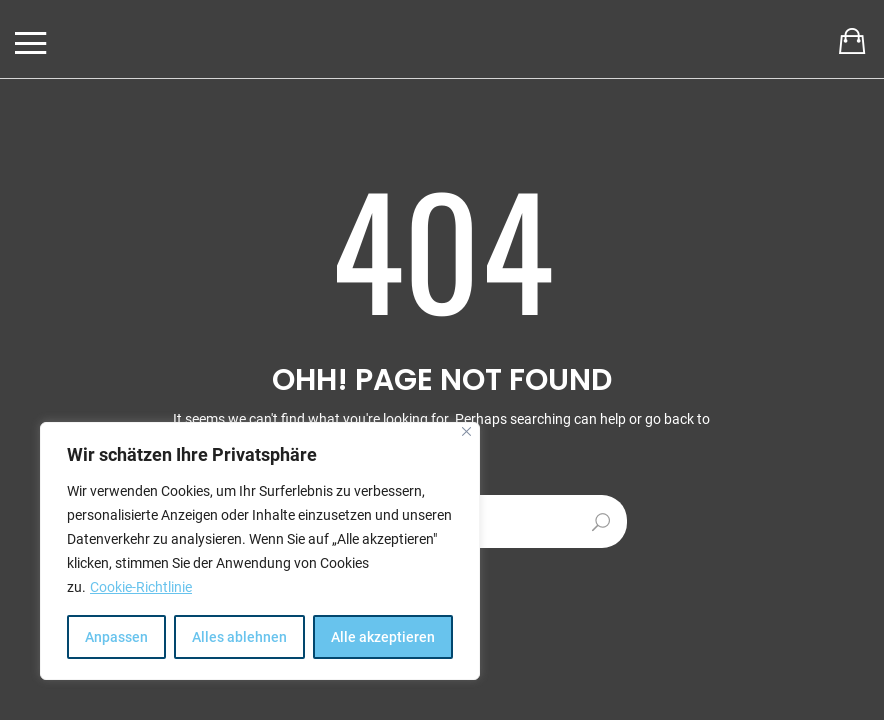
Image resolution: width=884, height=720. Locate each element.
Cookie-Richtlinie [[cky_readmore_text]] (141, 587)
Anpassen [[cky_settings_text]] (116, 637)
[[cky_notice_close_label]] (466, 431)
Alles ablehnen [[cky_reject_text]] (239, 637)
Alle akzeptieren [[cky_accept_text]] (383, 637)
